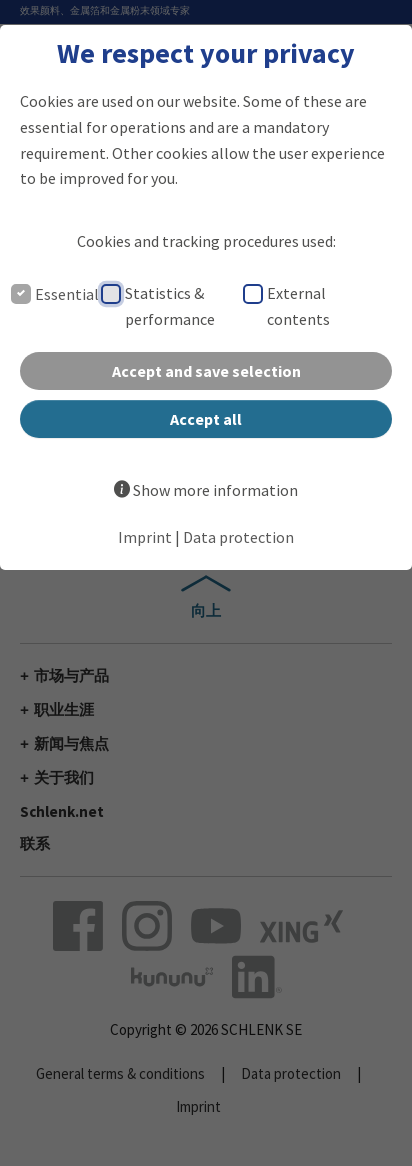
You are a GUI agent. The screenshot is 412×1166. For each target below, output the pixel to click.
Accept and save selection (206, 371)
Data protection (238, 537)
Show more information (215, 490)
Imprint (145, 537)
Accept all (206, 419)
